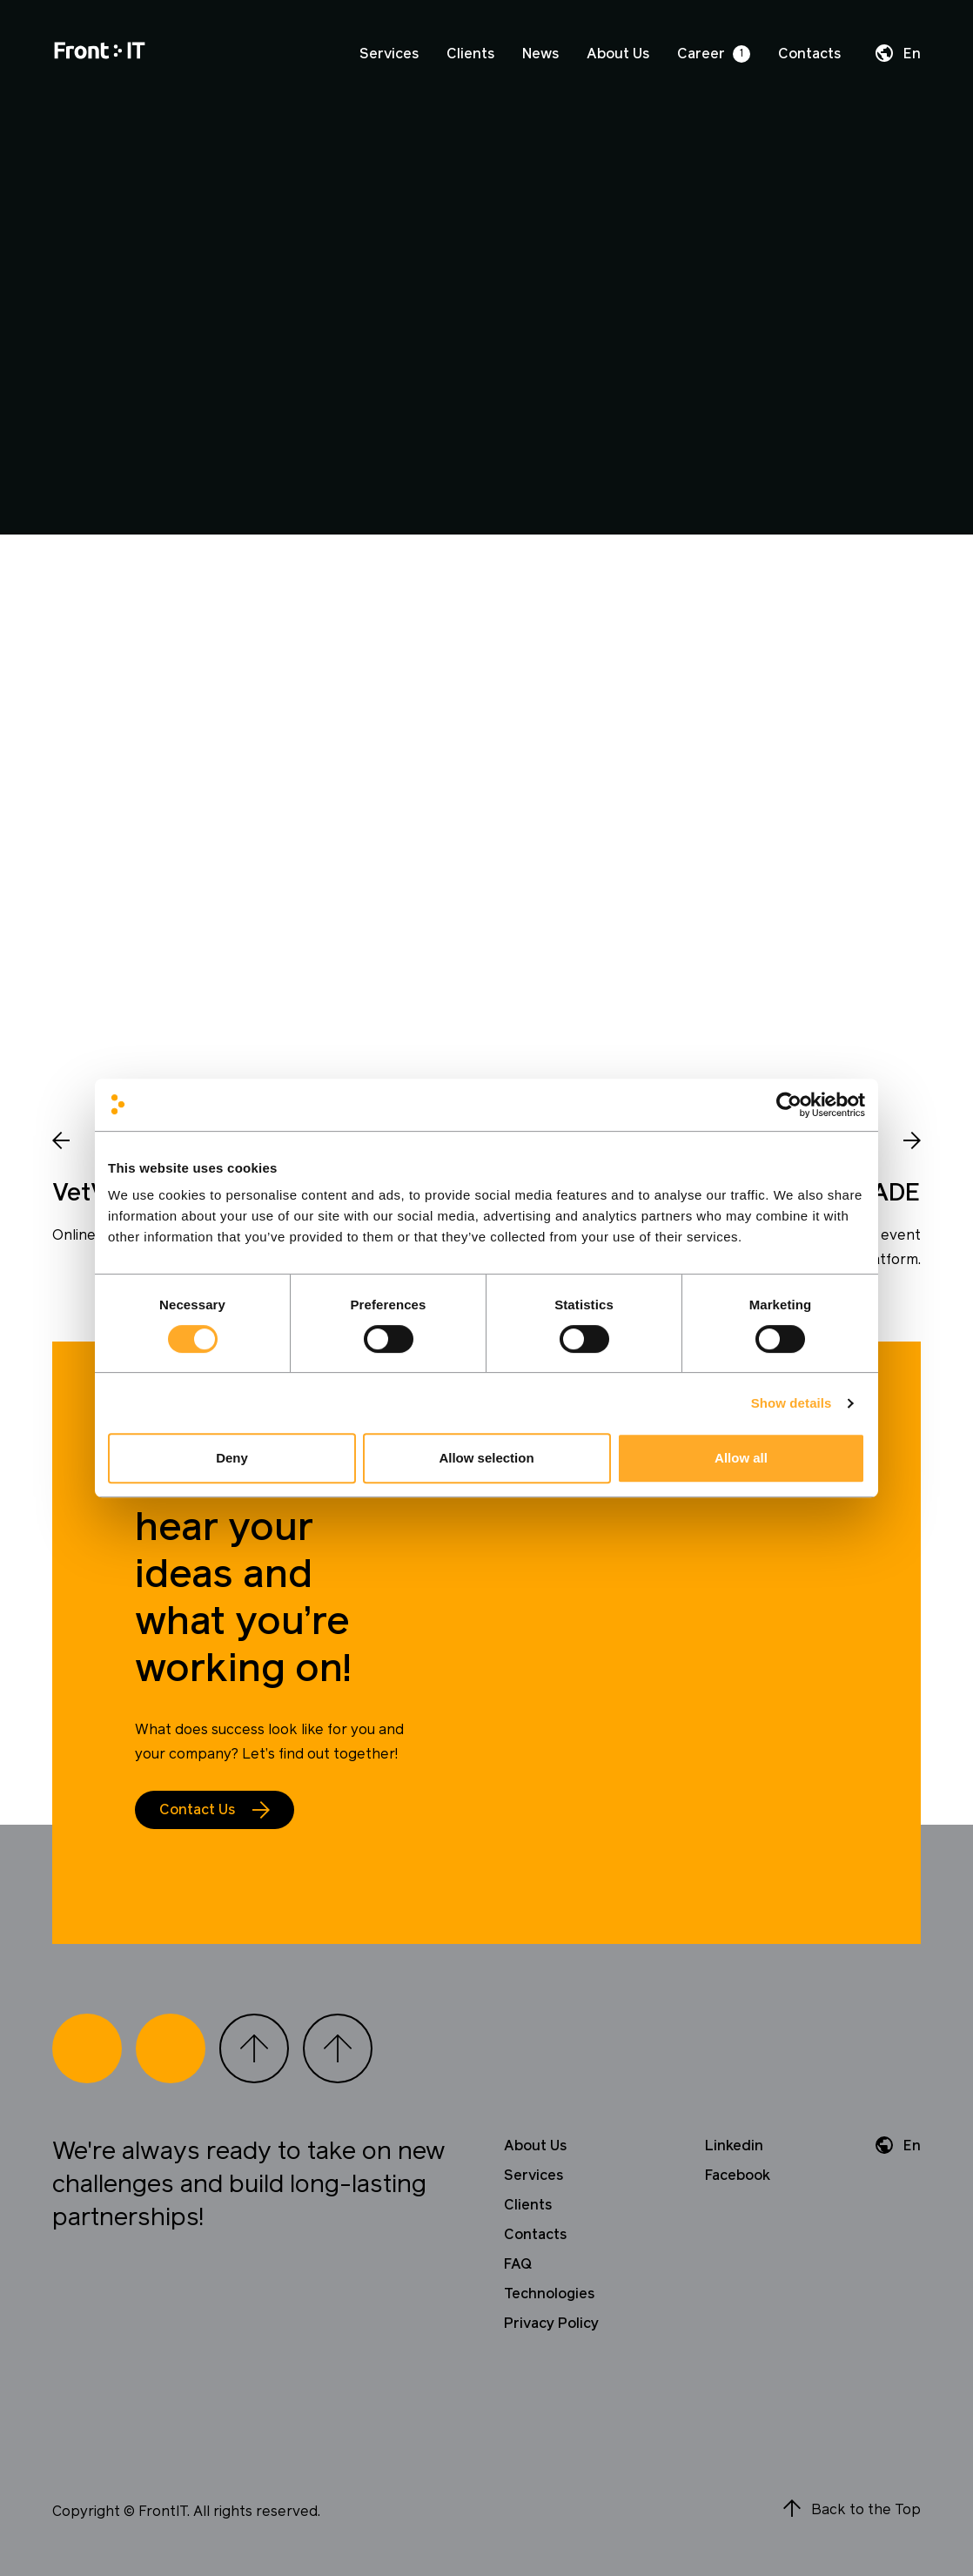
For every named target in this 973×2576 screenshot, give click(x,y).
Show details (791, 1403)
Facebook (737, 2176)
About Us (618, 54)
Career (701, 54)
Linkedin (734, 2146)
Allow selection (486, 1457)
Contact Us (197, 1810)
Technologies (549, 2294)
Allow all (741, 1457)
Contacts (809, 54)
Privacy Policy (551, 2324)
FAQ (518, 2264)
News (540, 54)
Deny (232, 1457)
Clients (470, 54)
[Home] (99, 53)
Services (389, 54)
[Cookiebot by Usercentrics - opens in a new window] (789, 1105)
